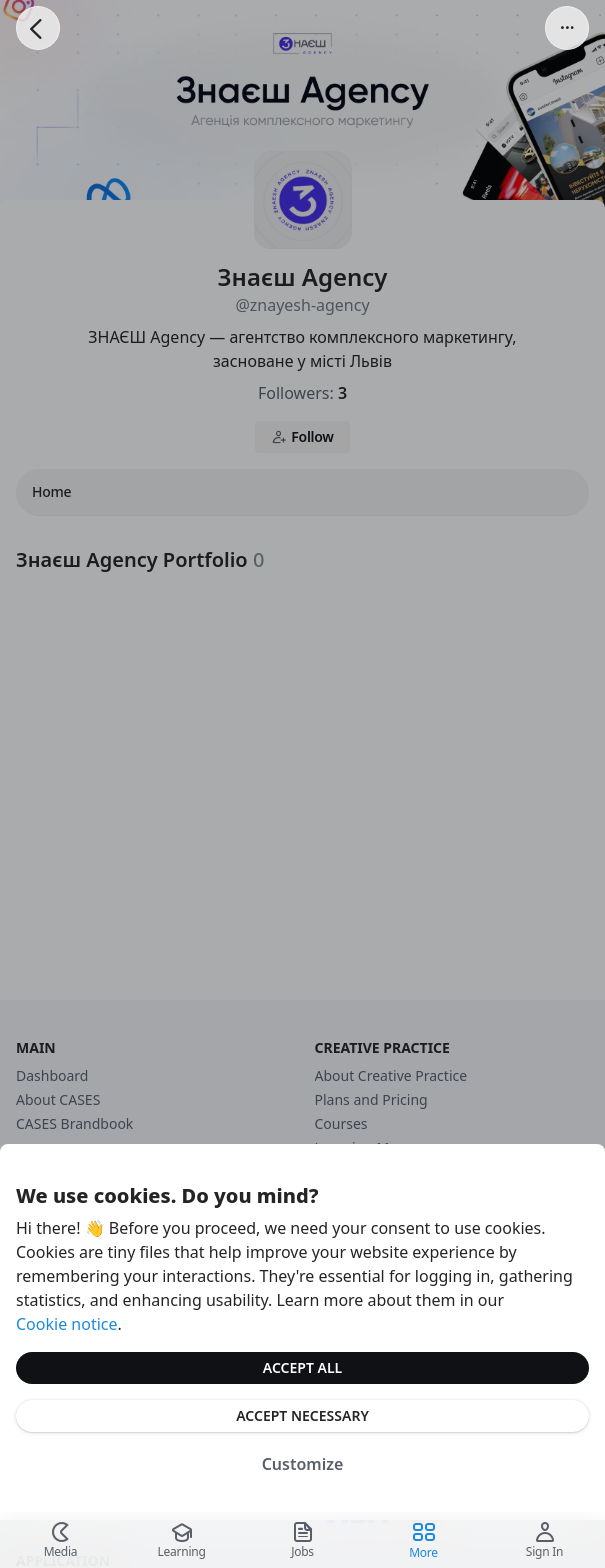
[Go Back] (38, 28)
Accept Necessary (302, 1415)
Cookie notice (67, 1324)
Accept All (302, 1367)
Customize (303, 1464)
